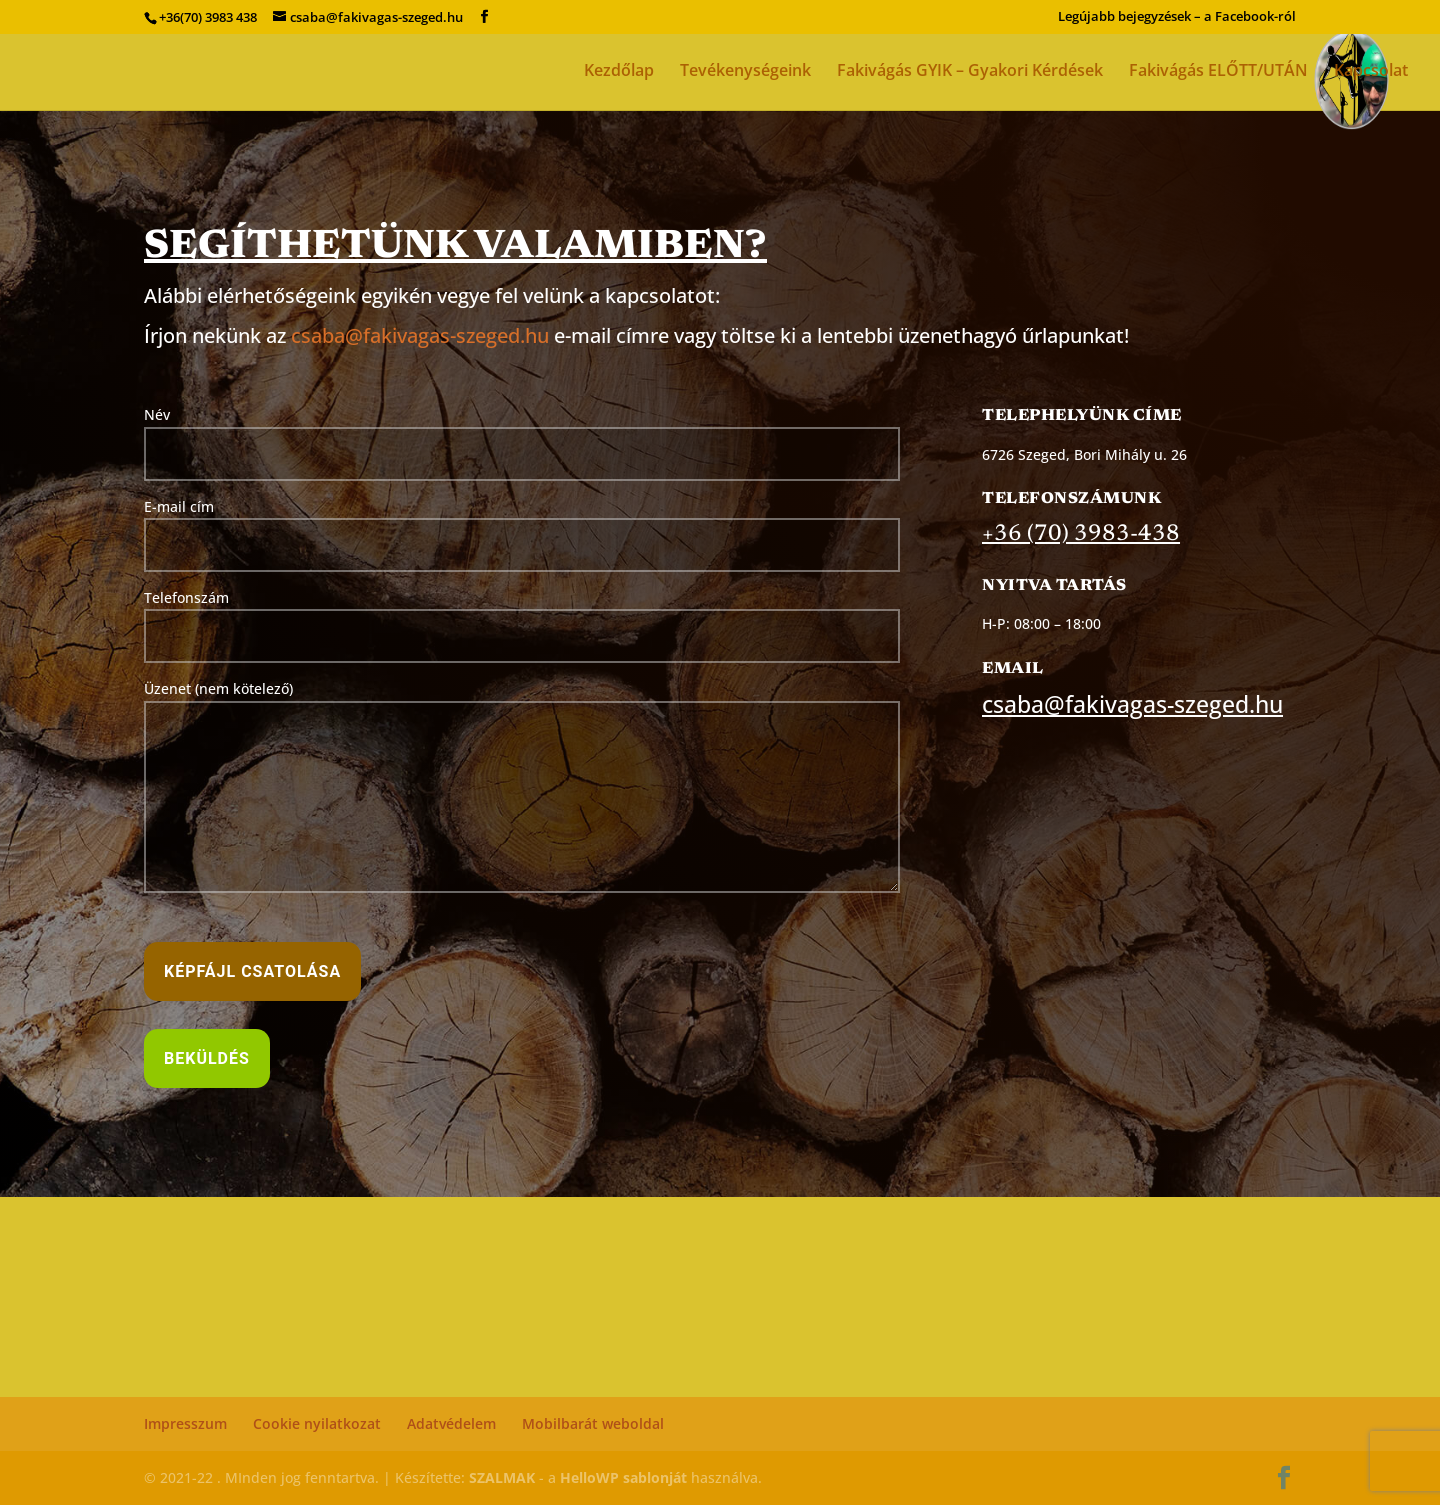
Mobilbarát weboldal (593, 1423)
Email (1013, 669)
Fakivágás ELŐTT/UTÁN (1218, 72)
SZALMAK (502, 1477)
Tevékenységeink (745, 72)
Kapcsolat (1371, 72)
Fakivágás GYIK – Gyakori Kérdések (970, 72)
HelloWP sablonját (623, 1477)
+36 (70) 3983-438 (1081, 534)
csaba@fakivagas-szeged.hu (420, 335)
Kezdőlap (619, 72)
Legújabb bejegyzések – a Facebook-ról (1177, 17)
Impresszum (185, 1423)
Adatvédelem (451, 1423)
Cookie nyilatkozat (317, 1423)
